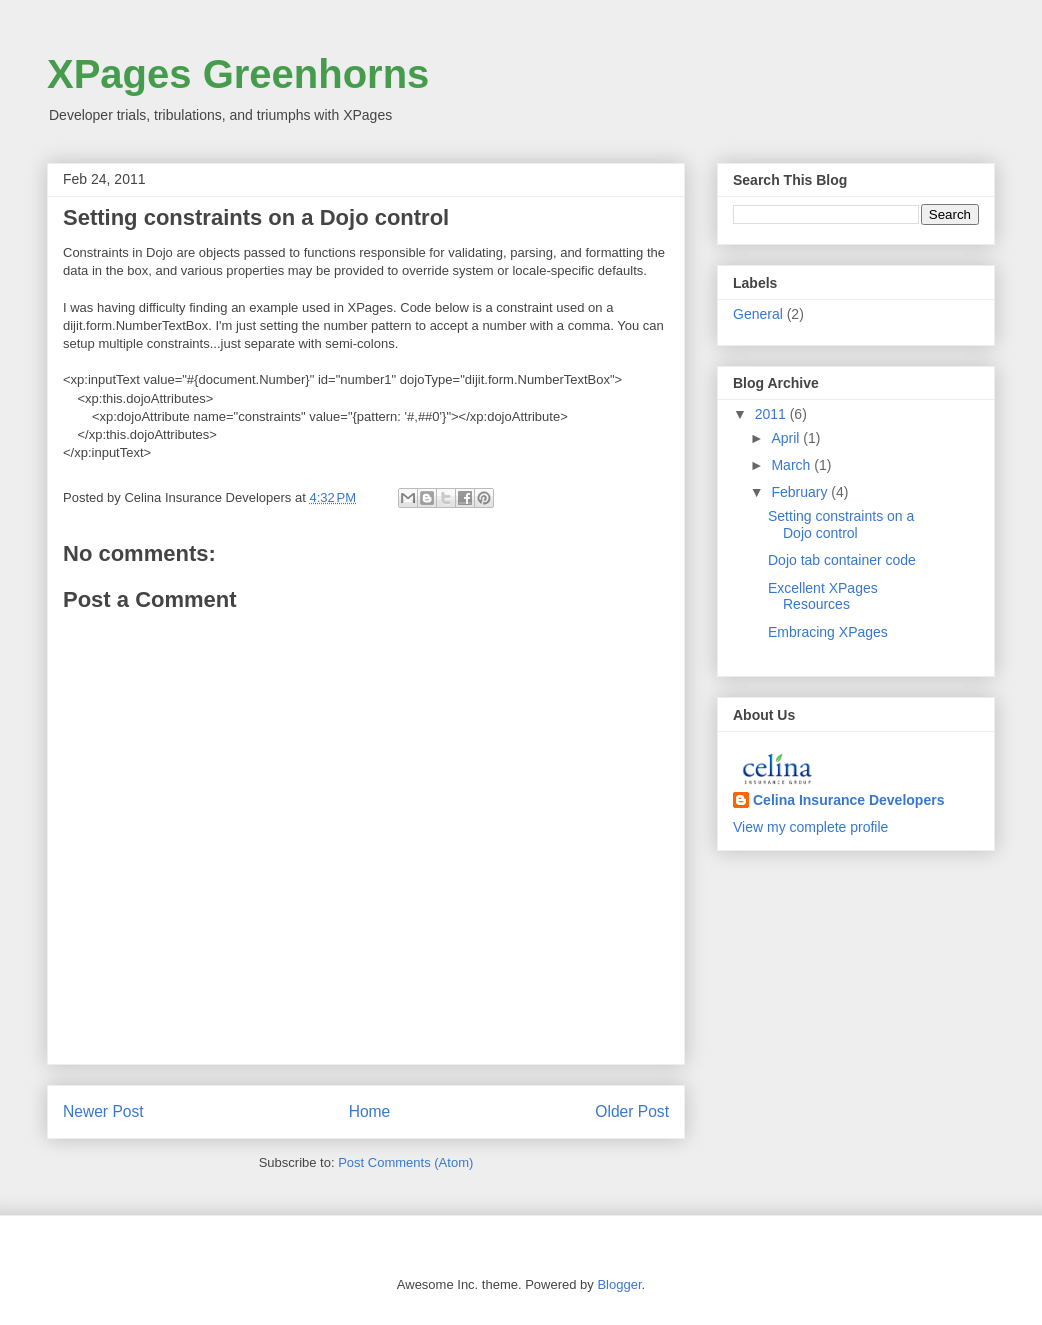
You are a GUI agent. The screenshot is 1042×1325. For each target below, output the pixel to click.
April (787, 438)
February (801, 492)
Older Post (632, 1111)
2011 (772, 414)
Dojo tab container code (842, 560)
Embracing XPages (828, 632)
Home (370, 1111)
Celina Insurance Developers (848, 800)
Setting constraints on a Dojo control (841, 524)
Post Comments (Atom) (405, 1162)
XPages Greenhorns (238, 74)
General (758, 314)
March (792, 465)
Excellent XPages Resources (823, 596)
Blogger (619, 1284)
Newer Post (103, 1111)
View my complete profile (810, 827)
